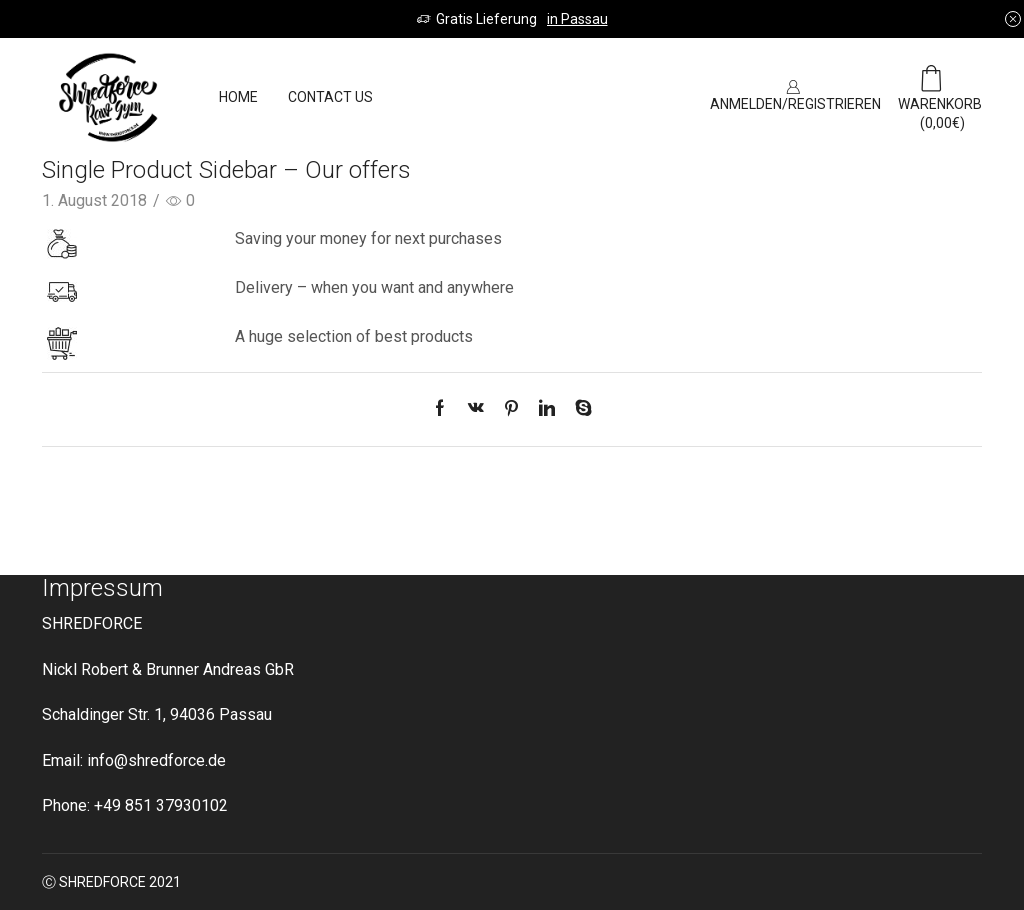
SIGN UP (639, 97)
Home (238, 97)
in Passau (577, 19)
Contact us (330, 97)
